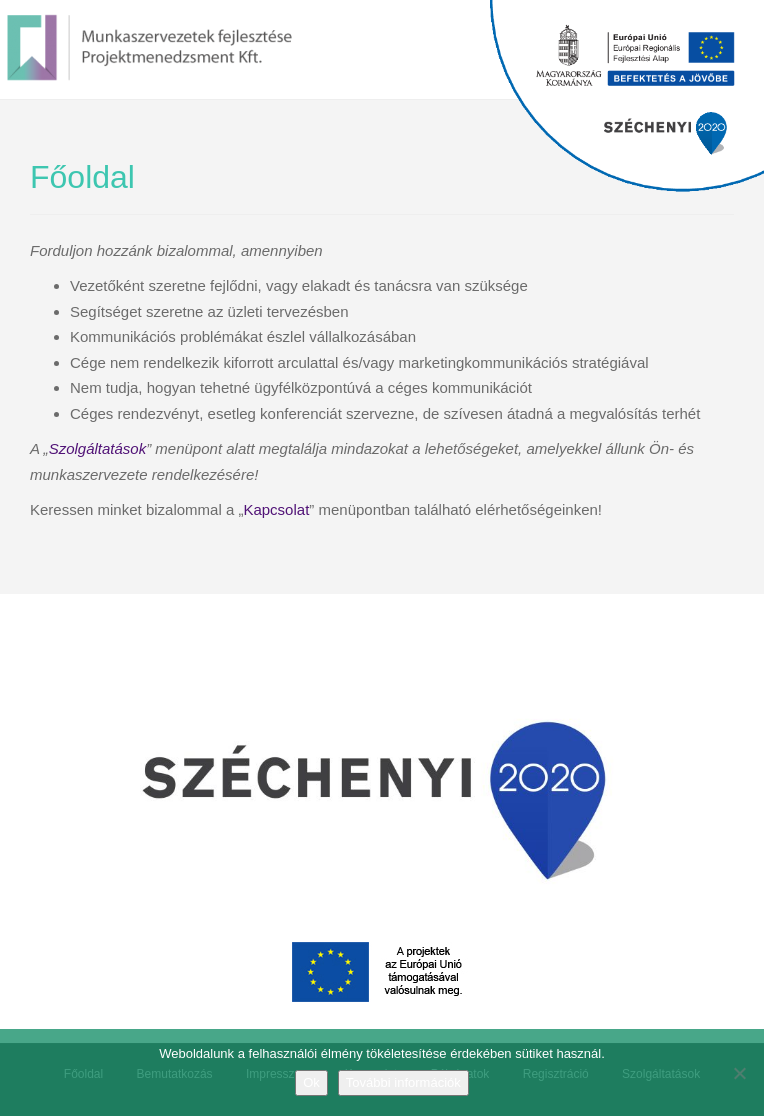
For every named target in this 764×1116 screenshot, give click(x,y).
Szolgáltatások (98, 448)
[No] (739, 1073)
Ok (311, 1082)
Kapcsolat (276, 509)
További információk (403, 1082)
